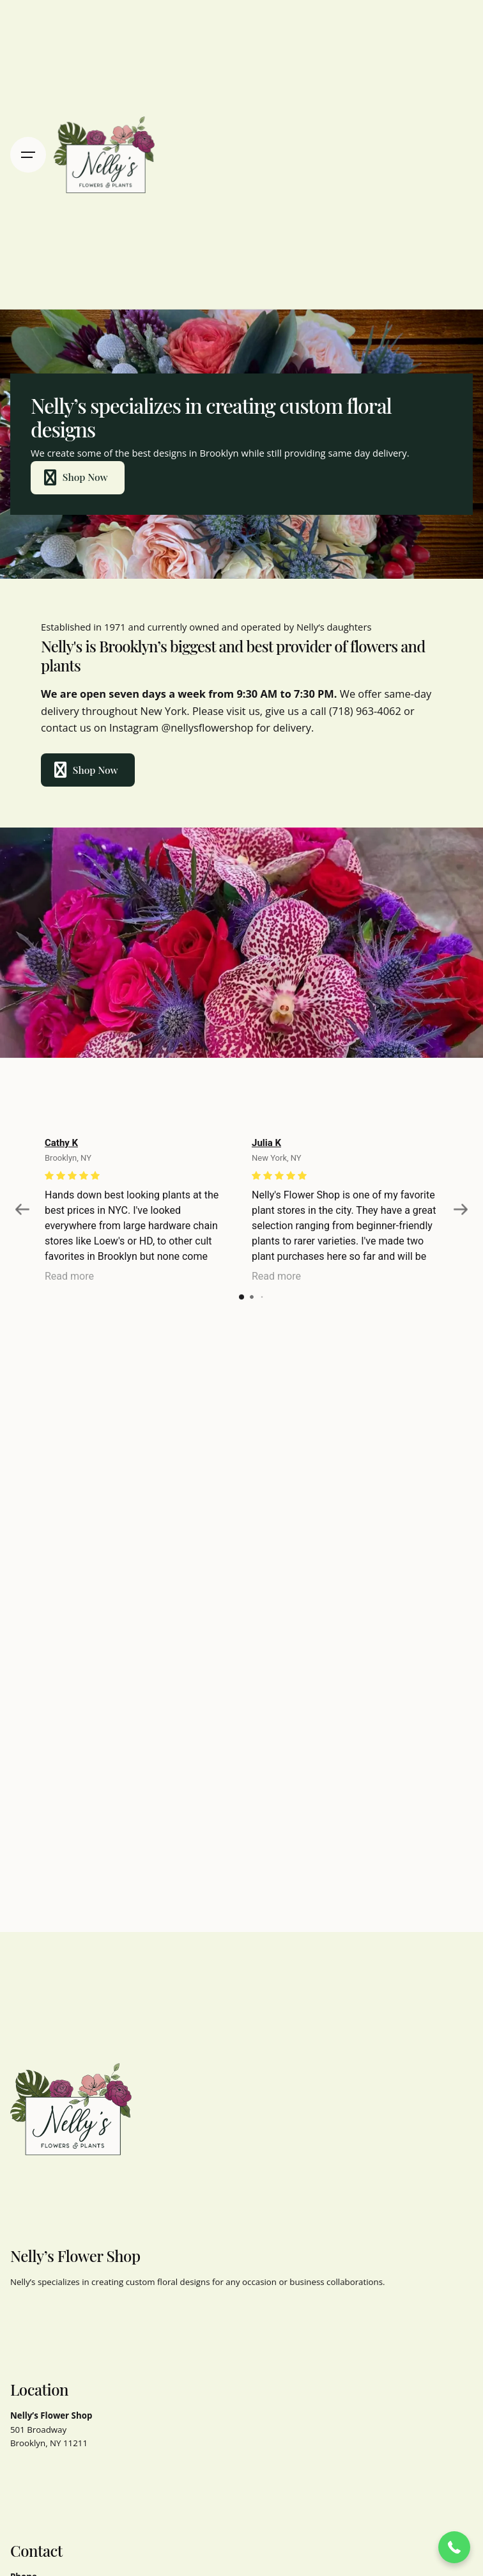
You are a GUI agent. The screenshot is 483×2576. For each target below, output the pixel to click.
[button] (454, 2547)
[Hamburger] (28, 155)
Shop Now (72, 477)
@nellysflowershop (207, 727)
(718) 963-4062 (365, 710)
